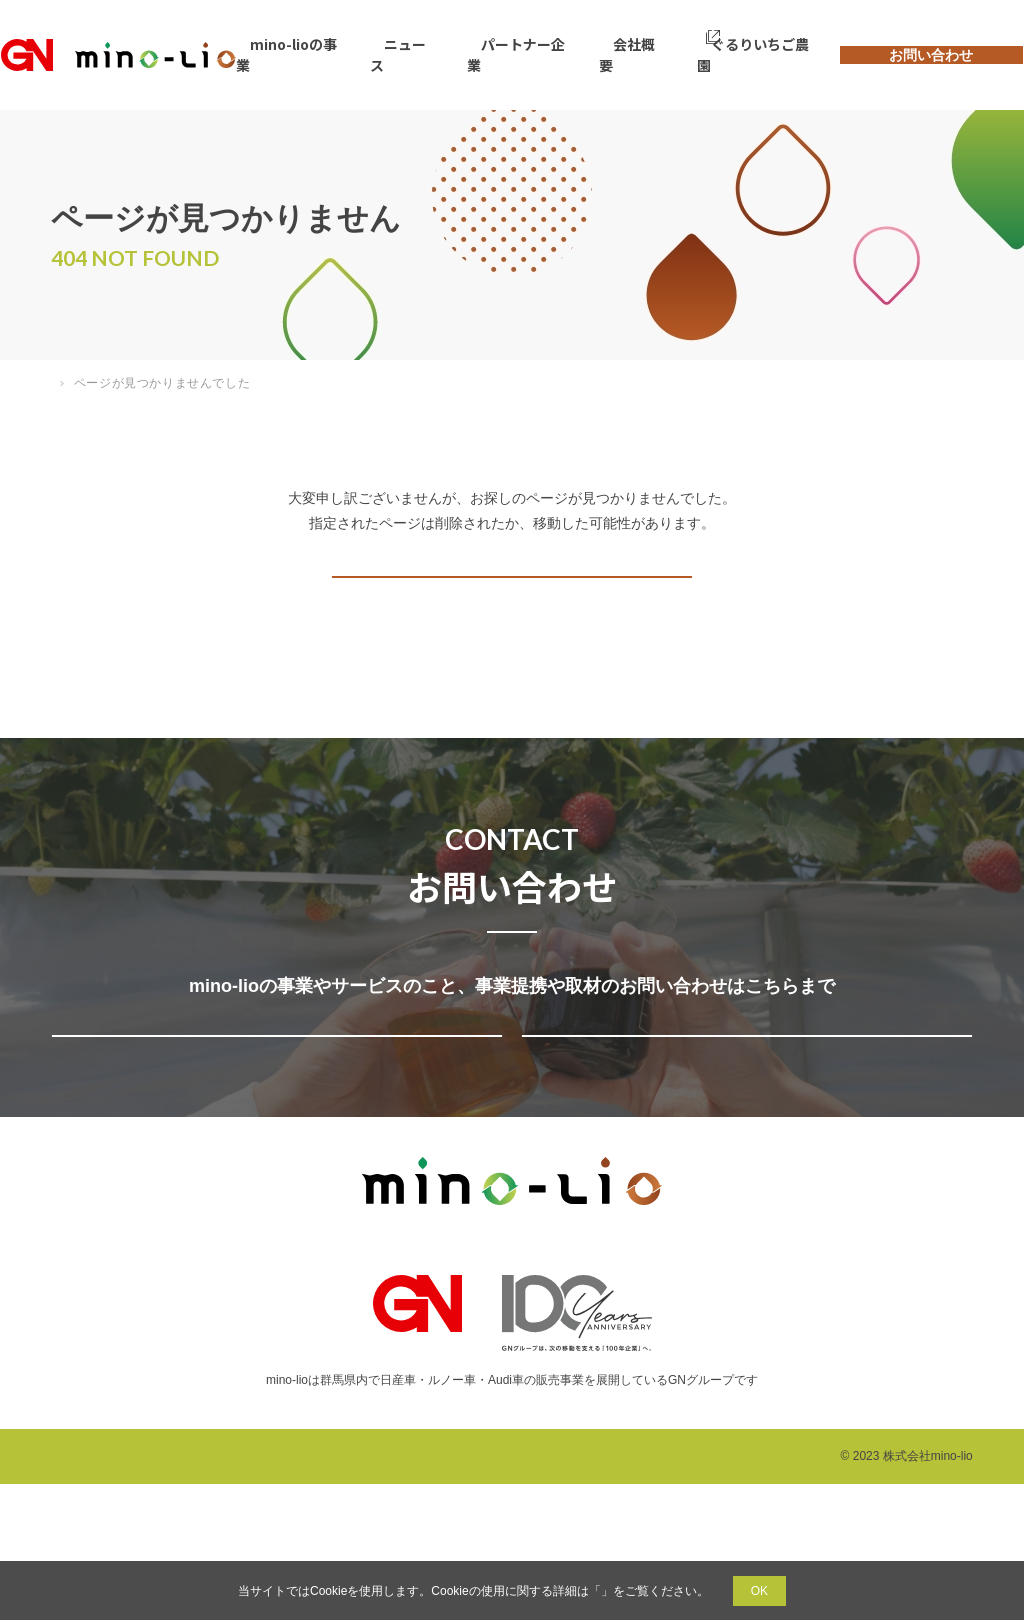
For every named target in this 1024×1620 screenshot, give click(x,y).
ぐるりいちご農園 (715, 54)
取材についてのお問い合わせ (742, 1132)
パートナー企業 (517, 54)
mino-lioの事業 (323, 54)
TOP (64, 383)
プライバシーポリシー (601, 1591)
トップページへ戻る (508, 605)
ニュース (421, 54)
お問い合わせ (903, 54)
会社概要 (613, 54)
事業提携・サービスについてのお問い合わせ (272, 1132)
